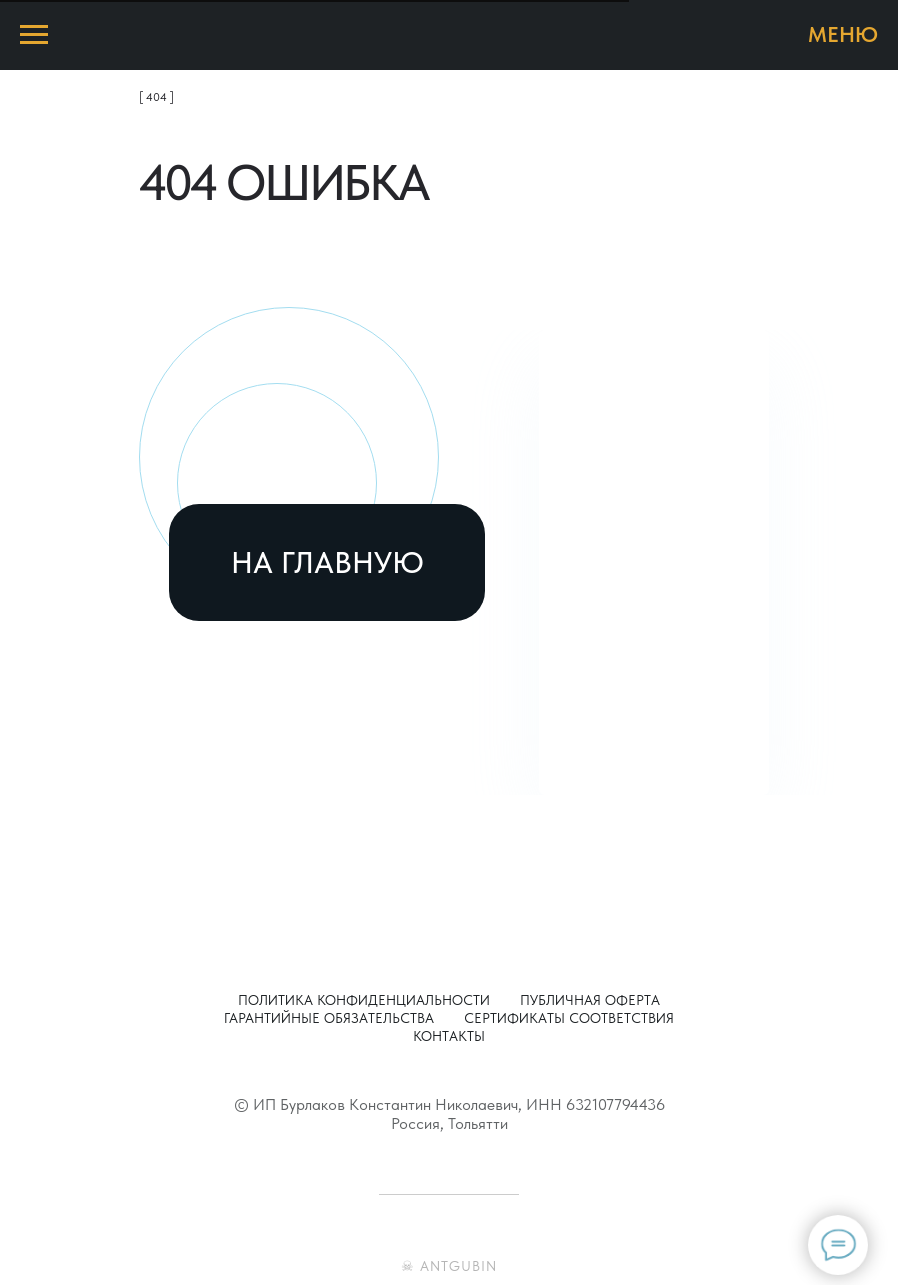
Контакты (449, 1036)
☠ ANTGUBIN (449, 1266)
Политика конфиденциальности (364, 1000)
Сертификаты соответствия (569, 1018)
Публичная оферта (590, 1000)
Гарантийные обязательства (329, 1018)
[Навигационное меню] (34, 35)
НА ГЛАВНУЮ (327, 562)
